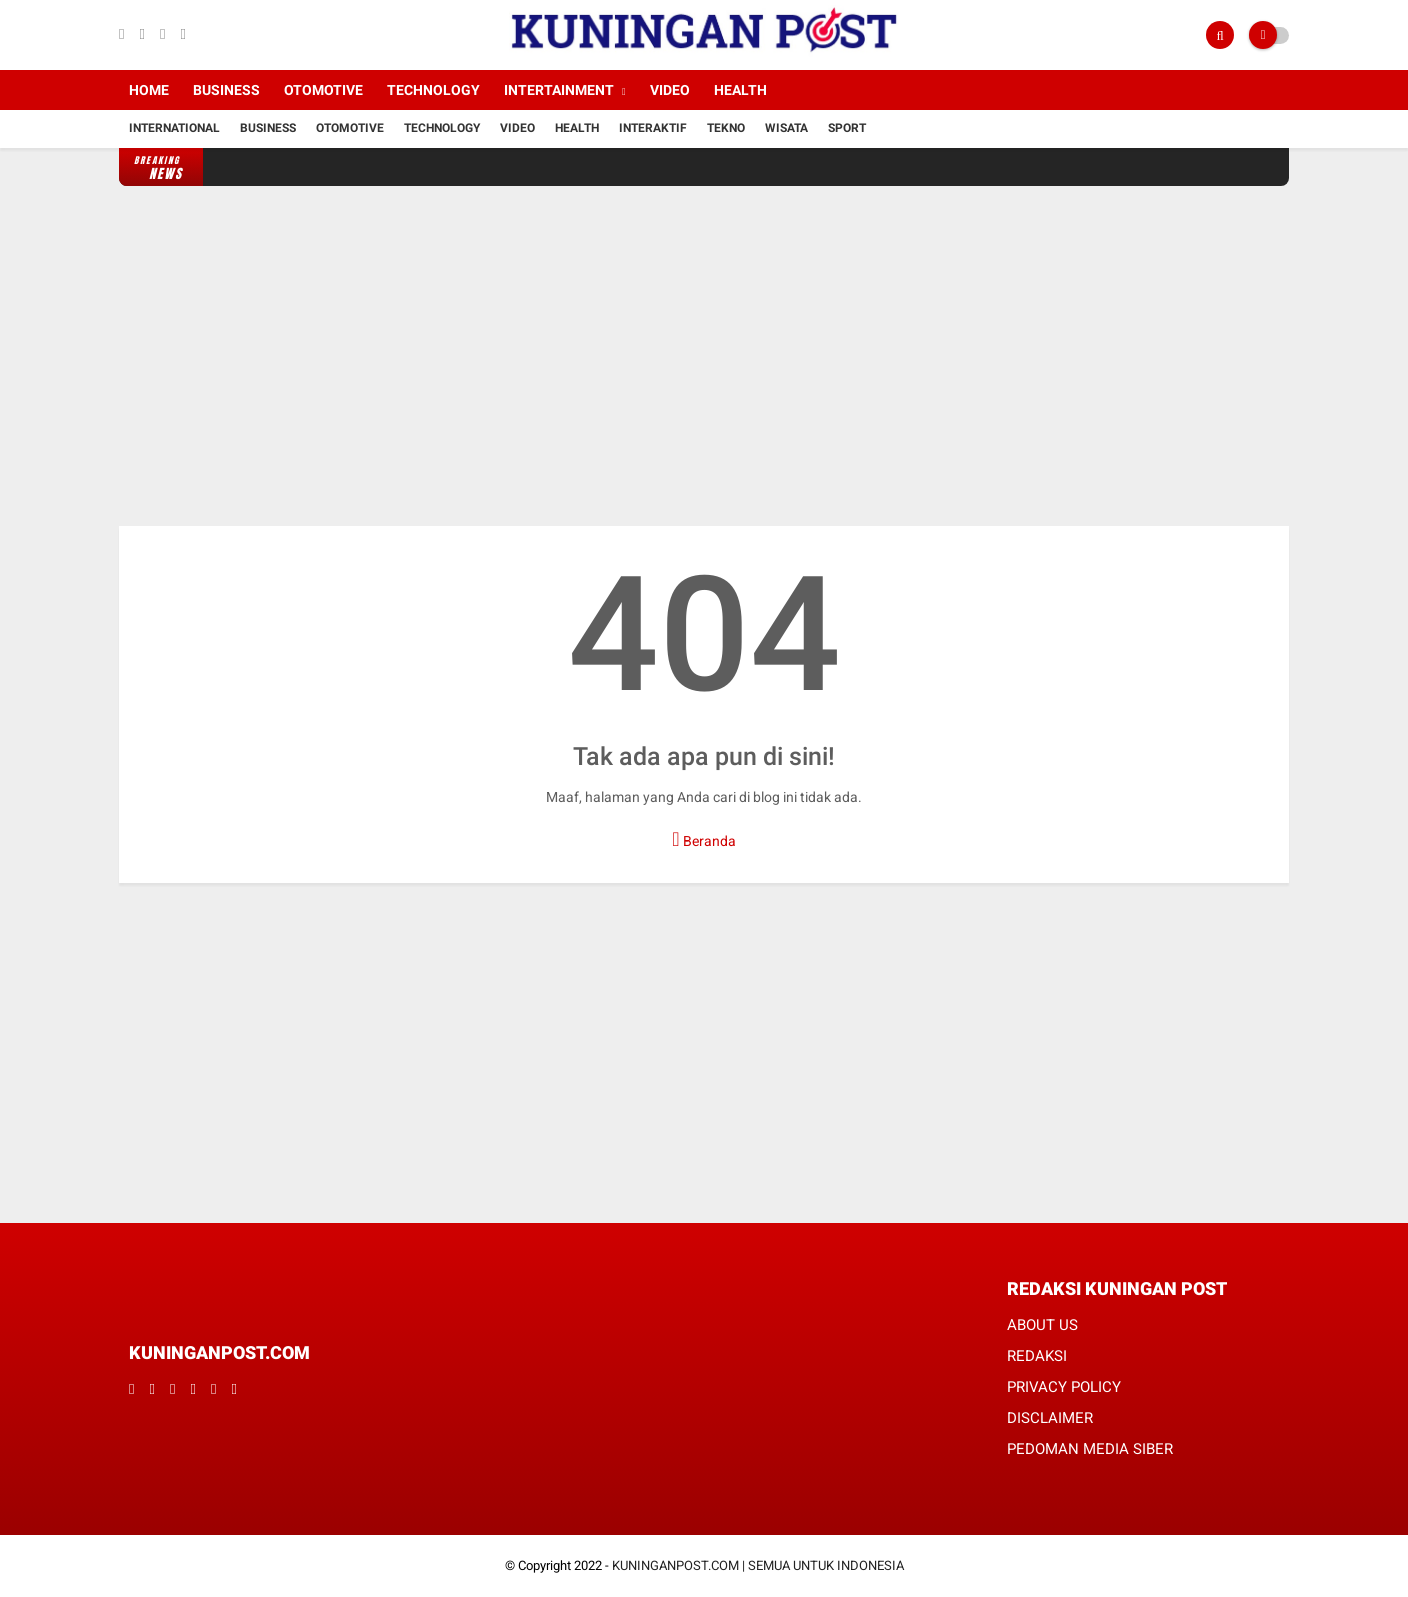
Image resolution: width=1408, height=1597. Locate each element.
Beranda (703, 839)
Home (149, 90)
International (174, 128)
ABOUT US (1042, 1325)
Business (226, 90)
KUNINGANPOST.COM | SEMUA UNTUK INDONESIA (758, 1565)
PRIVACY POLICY (1064, 1387)
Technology (433, 90)
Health (740, 90)
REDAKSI (1037, 1356)
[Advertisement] (704, 356)
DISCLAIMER (1050, 1418)
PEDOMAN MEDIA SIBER (1090, 1449)
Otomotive (323, 90)
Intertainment (559, 90)
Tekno (726, 128)
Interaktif (653, 128)
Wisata (786, 128)
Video (670, 90)
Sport (847, 128)
